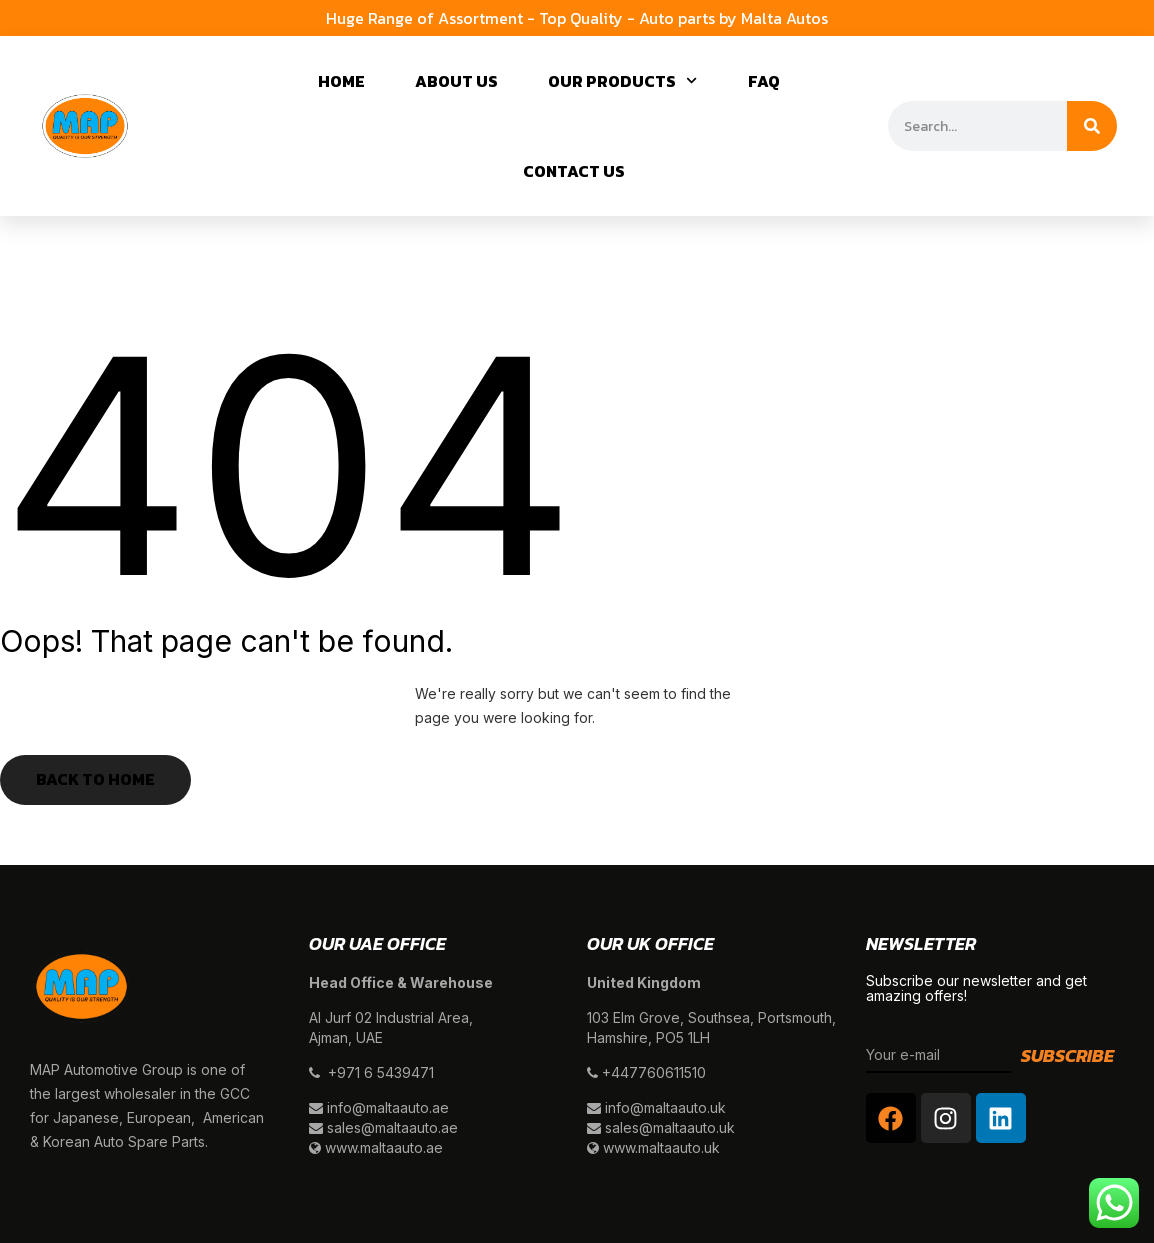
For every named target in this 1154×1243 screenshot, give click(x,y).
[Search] (1092, 126)
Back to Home (95, 779)
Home (341, 81)
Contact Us (574, 171)
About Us (456, 81)
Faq (764, 81)
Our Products (622, 80)
